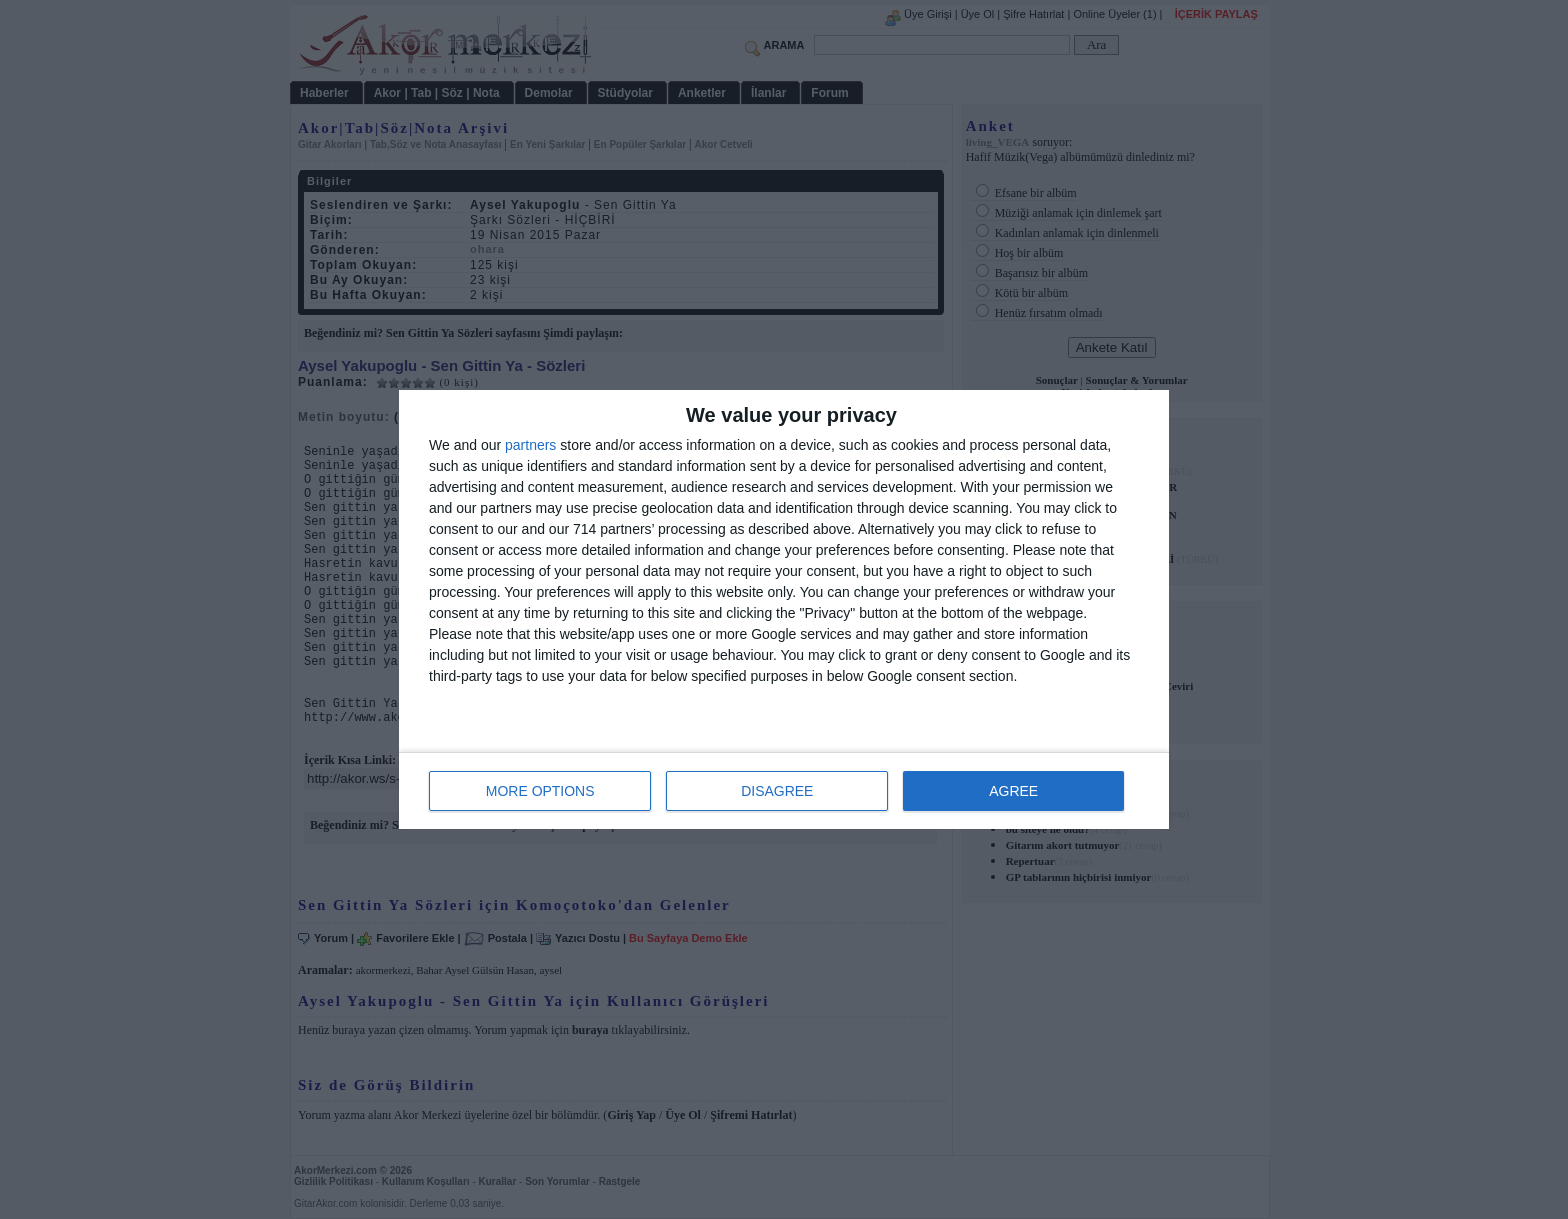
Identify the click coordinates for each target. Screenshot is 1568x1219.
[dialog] (784, 609)
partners (530, 445)
